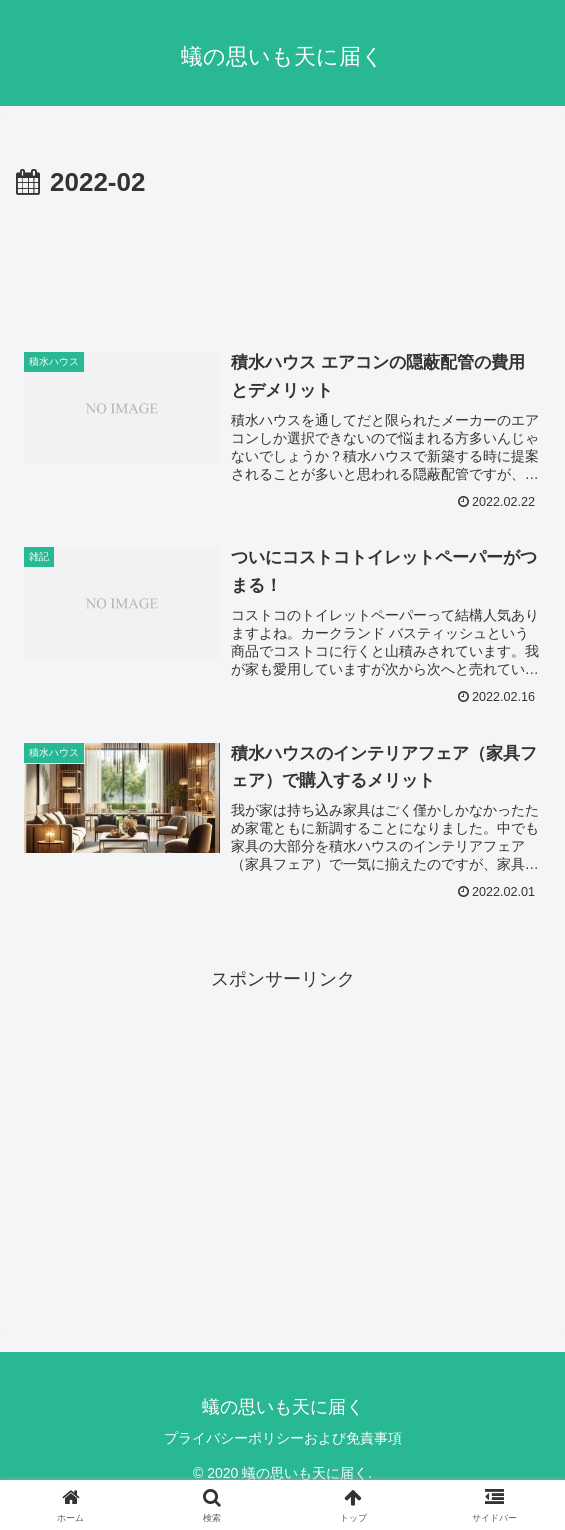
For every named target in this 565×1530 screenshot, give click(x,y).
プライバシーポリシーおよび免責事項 (283, 1438)
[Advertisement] (282, 266)
